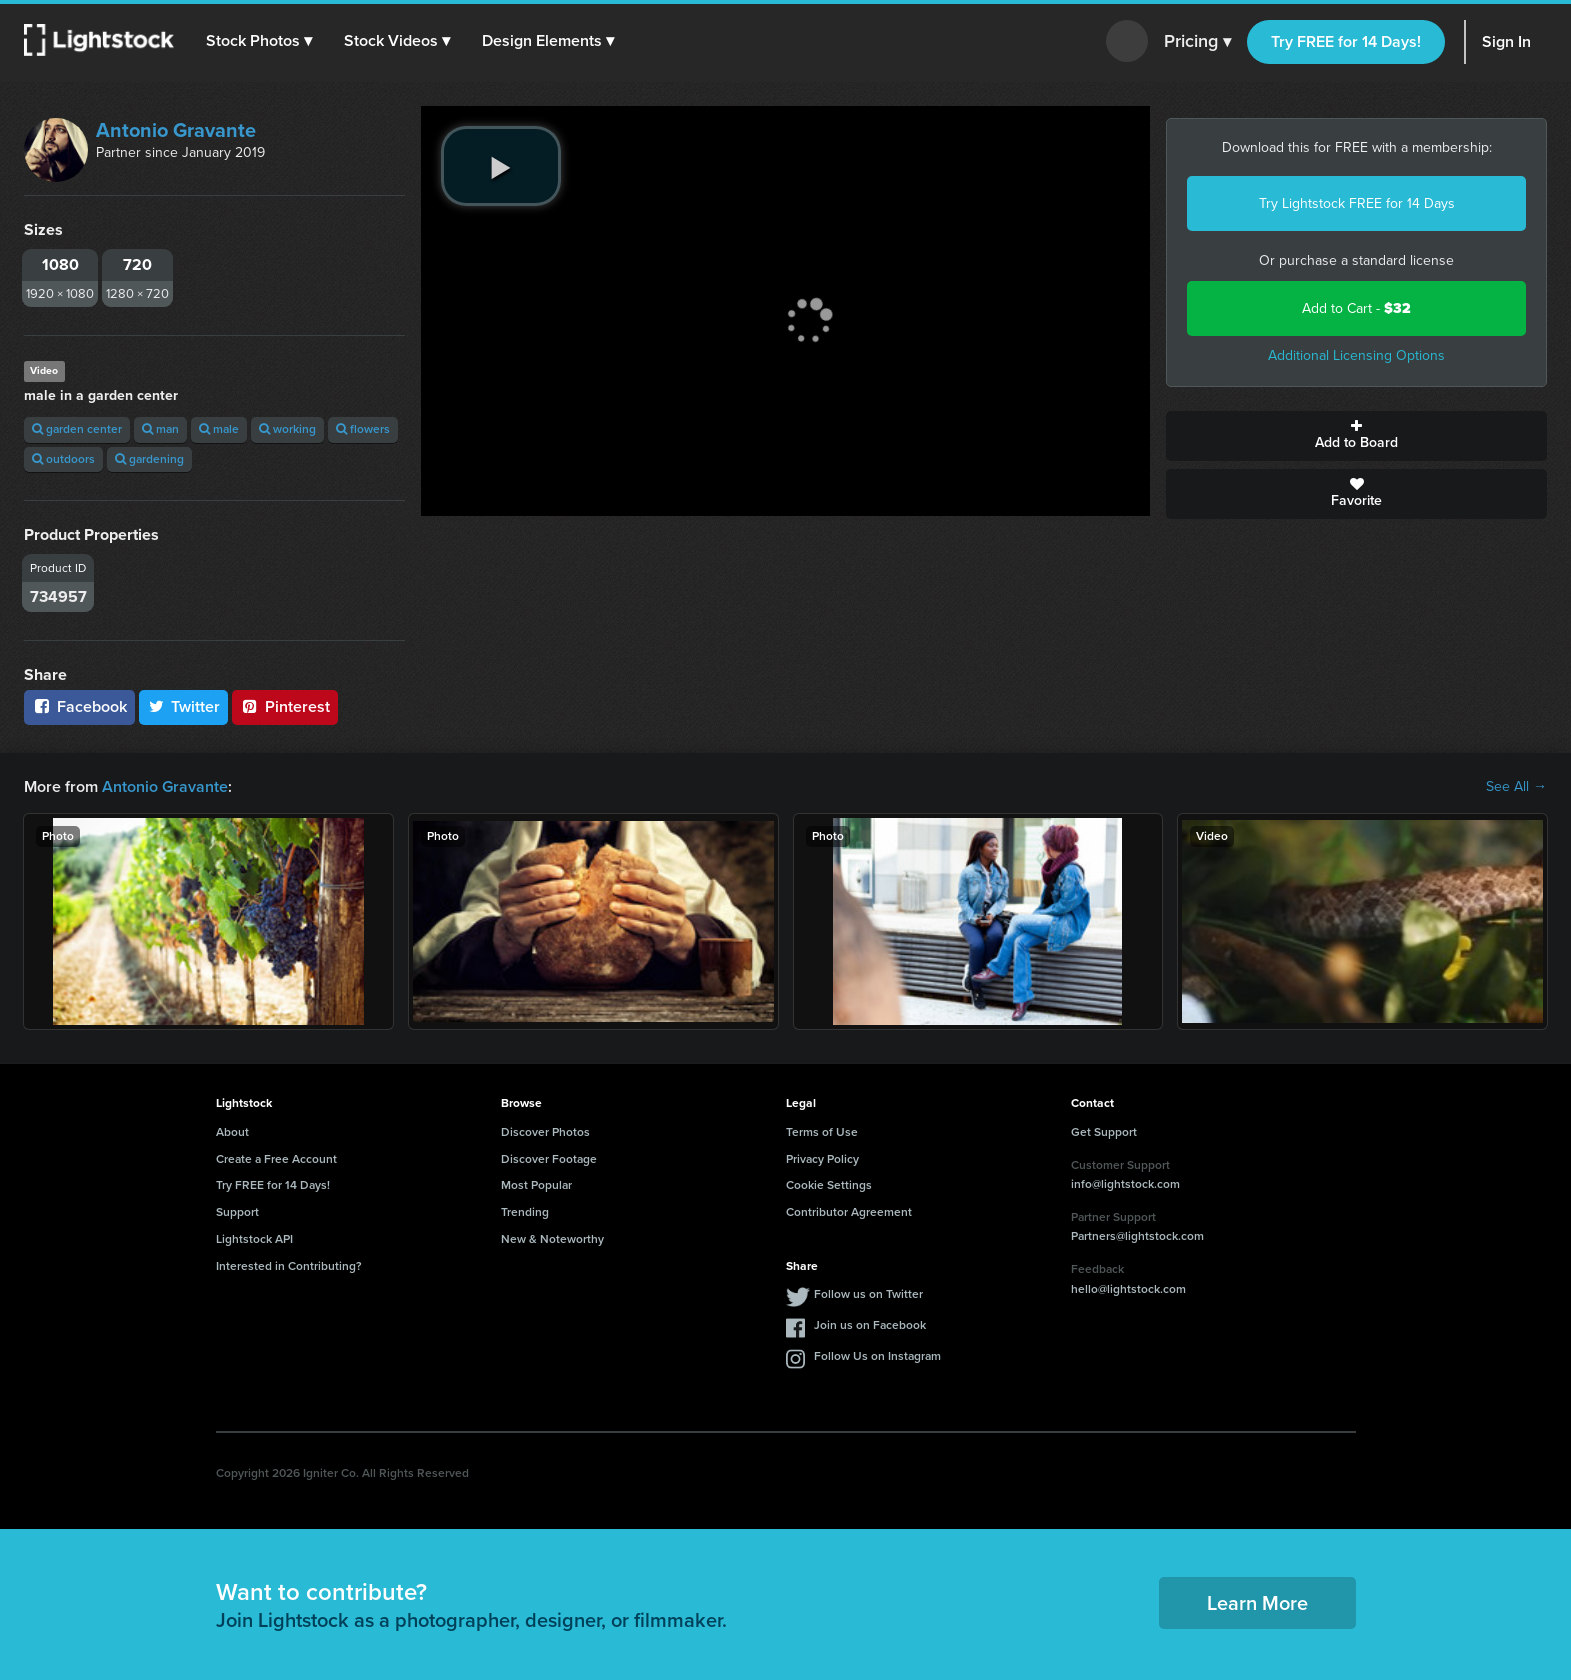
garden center (77, 429)
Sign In (1506, 41)
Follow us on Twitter (868, 1294)
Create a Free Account (276, 1159)
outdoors (63, 459)
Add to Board (1356, 436)
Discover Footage (549, 1159)
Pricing (1197, 42)
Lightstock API (254, 1239)
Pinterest (285, 706)
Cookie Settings (829, 1185)
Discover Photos (545, 1132)
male (219, 429)
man (160, 429)
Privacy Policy (822, 1159)
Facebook (79, 706)
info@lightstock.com (1125, 1184)
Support (237, 1212)
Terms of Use (822, 1132)
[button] (259, 41)
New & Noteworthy (552, 1239)
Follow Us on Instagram (877, 1356)
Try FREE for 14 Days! (1346, 41)
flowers (363, 429)
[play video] (501, 166)
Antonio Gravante (176, 130)
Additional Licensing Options (1356, 355)
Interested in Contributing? (289, 1266)
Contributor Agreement (849, 1212)
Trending (525, 1212)
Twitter (184, 706)
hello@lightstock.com (1128, 1289)
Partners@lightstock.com (1137, 1236)
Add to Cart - (1356, 308)
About (232, 1132)
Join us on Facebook (870, 1325)
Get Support (1104, 1132)
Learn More (1257, 1603)
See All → (1516, 787)
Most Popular (536, 1185)
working (287, 429)
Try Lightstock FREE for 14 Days (1357, 203)
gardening (149, 459)
